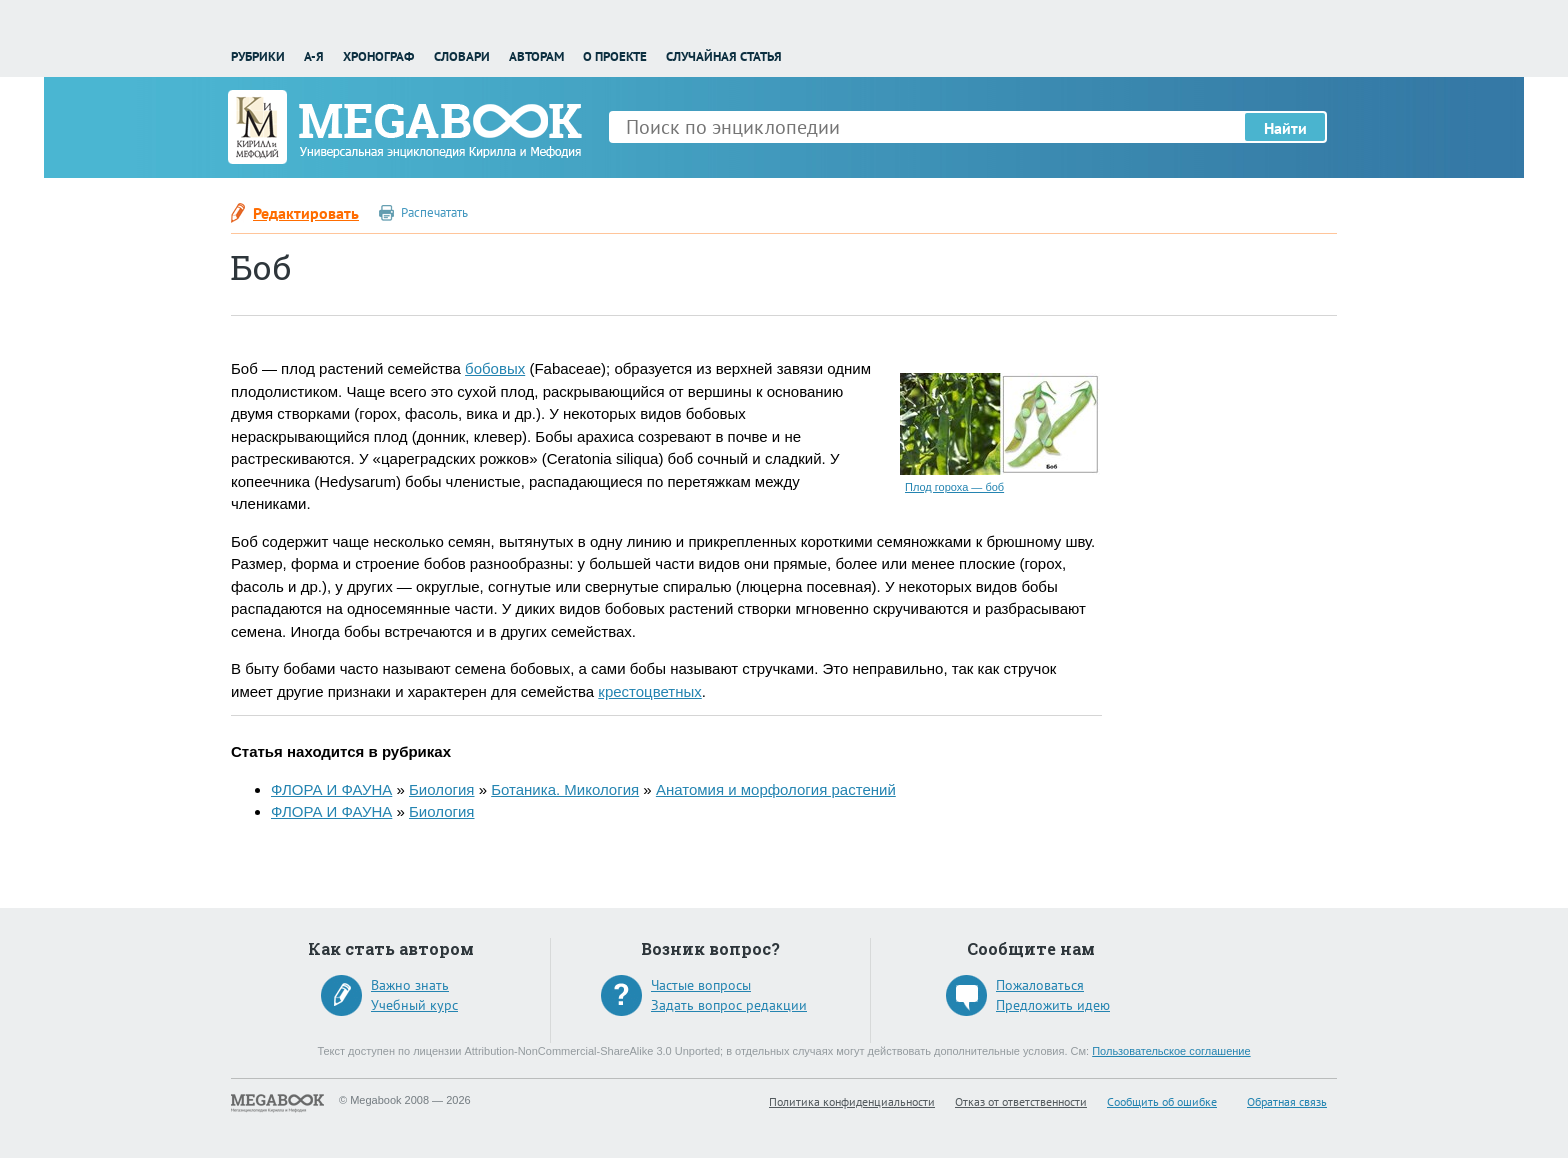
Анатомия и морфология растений (776, 789)
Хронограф (378, 56)
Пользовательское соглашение (1171, 1051)
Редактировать (306, 213)
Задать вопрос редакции (729, 1005)
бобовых (495, 368)
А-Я (314, 56)
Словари (462, 56)
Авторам (536, 56)
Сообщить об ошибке (1162, 1101)
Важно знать (410, 985)
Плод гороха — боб (954, 487)
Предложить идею (1053, 1005)
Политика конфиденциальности (852, 1101)
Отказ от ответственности (1021, 1101)
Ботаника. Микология (565, 789)
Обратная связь (1287, 1101)
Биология (441, 789)
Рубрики (258, 56)
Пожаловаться (1040, 985)
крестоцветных (649, 691)
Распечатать (434, 212)
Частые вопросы (701, 985)
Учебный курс (414, 1005)
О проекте (615, 56)
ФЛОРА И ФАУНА (331, 789)
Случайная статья (724, 56)
